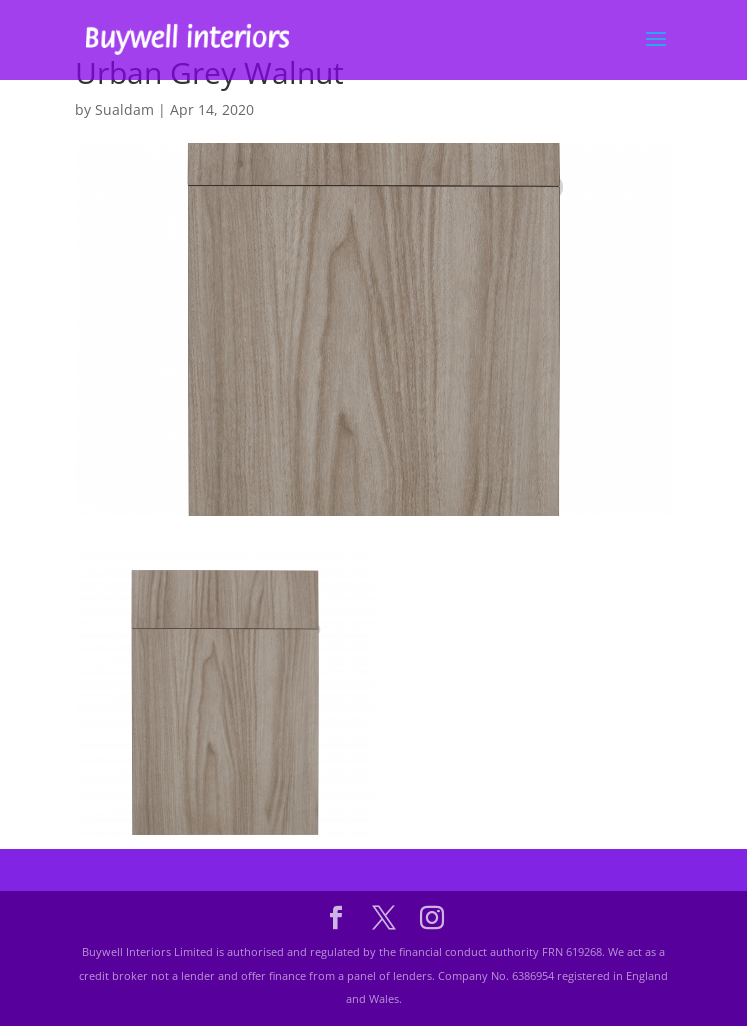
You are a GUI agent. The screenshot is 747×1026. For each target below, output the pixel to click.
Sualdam (124, 109)
